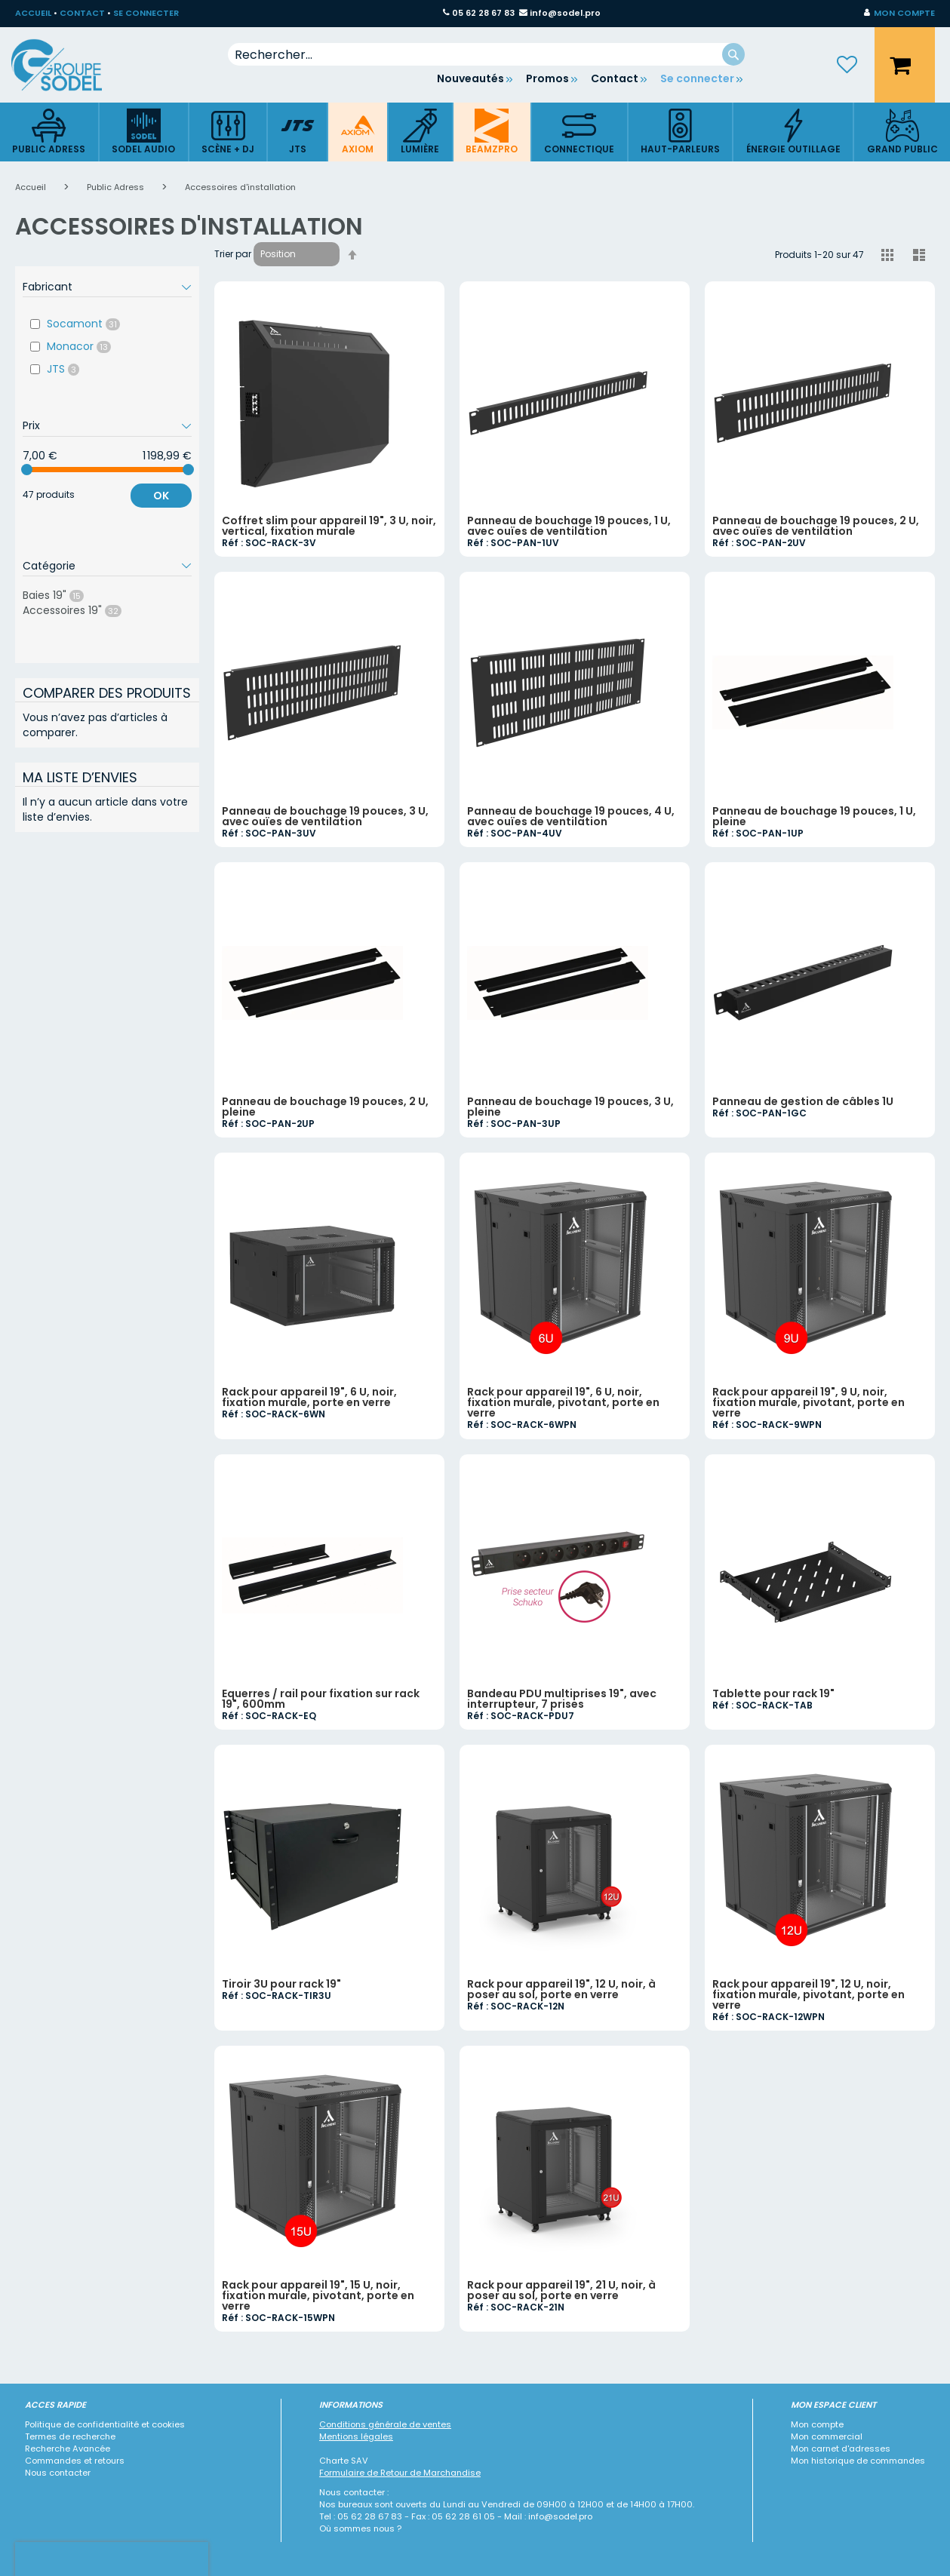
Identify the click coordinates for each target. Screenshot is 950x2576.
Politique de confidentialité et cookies (105, 2424)
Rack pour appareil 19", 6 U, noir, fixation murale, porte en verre (309, 1397)
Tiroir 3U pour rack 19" (281, 1983)
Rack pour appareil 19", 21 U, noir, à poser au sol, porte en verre (561, 2290)
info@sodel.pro (565, 13)
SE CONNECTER (146, 13)
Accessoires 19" (86, 610)
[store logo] (68, 64)
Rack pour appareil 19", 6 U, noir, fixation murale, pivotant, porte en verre (563, 1402)
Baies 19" (67, 595)
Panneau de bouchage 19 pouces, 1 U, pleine (814, 816)
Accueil (31, 187)
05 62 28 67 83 (483, 13)
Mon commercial (826, 2436)
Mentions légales (356, 2436)
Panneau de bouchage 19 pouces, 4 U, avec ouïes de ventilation (571, 816)
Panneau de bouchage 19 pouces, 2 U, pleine (325, 1106)
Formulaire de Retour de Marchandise (400, 2473)
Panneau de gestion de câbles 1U (802, 1101)
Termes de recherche (70, 2436)
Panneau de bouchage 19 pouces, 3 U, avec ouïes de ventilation (325, 816)
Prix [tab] (31, 425)
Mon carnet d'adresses (840, 2448)
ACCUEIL (33, 13)
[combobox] (486, 54)
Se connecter (697, 78)
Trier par (232, 253)
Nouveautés (470, 78)
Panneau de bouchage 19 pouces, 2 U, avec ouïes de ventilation (815, 526)
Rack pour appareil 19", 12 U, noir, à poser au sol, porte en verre (561, 1989)
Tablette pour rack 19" (773, 1693)
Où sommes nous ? (360, 2528)
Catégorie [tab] (49, 565)
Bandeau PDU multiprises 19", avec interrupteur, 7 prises (561, 1699)
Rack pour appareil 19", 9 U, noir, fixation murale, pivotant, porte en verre (808, 1402)
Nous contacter (58, 2473)
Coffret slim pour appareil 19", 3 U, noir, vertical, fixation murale (329, 526)
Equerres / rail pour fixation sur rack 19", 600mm (321, 1699)
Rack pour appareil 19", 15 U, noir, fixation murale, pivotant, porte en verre (318, 2295)
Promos (547, 78)
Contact (614, 78)
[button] (899, 14)
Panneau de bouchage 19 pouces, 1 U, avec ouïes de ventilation (569, 526)
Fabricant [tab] (47, 286)
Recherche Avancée (67, 2448)
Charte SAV (343, 2461)
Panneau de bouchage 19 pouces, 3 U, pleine (570, 1106)
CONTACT (82, 13)
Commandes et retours (75, 2461)
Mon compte (817, 2424)
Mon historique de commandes (858, 2461)
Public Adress (116, 187)
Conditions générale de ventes (385, 2424)
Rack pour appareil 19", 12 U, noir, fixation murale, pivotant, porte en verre (808, 1994)
